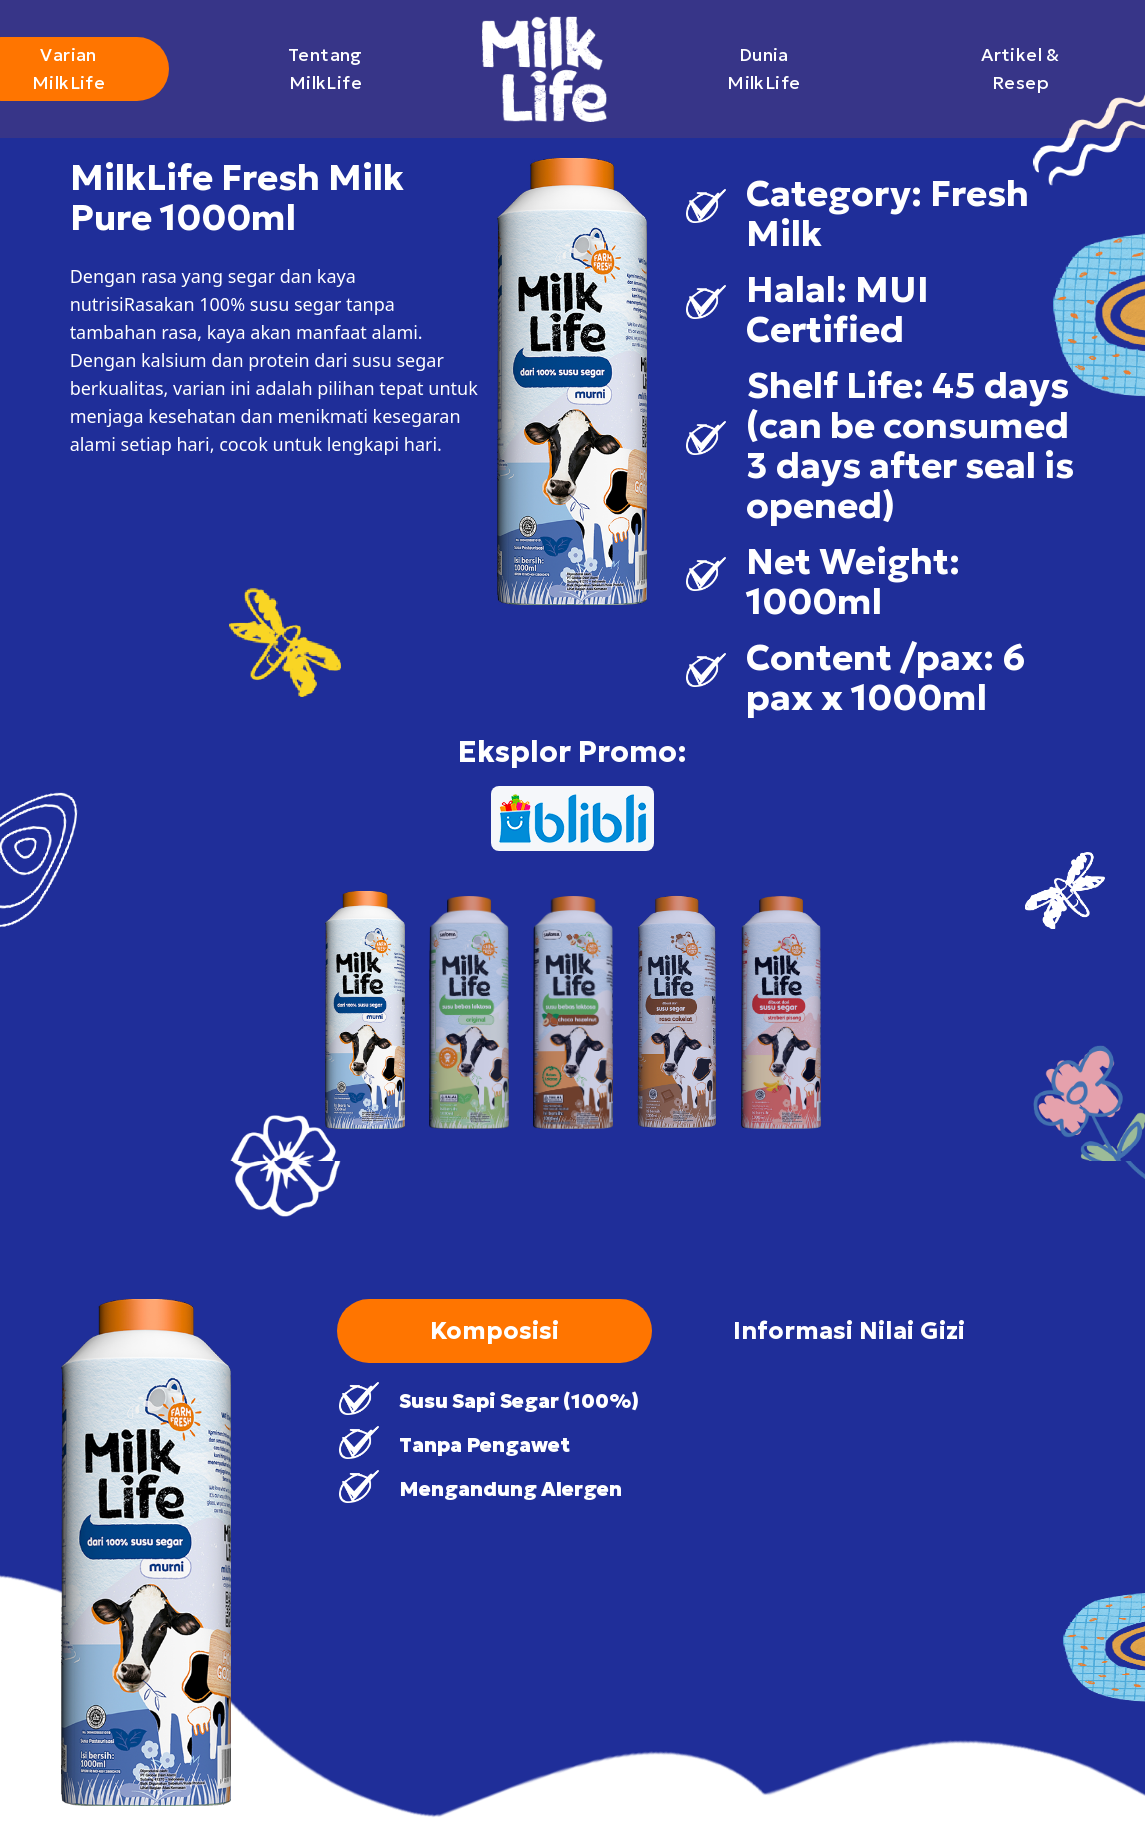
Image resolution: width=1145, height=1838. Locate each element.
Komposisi (494, 1331)
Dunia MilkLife (789, 68)
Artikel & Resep (1045, 68)
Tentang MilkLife (355, 68)
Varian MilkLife (99, 68)
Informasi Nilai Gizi (849, 1331)
